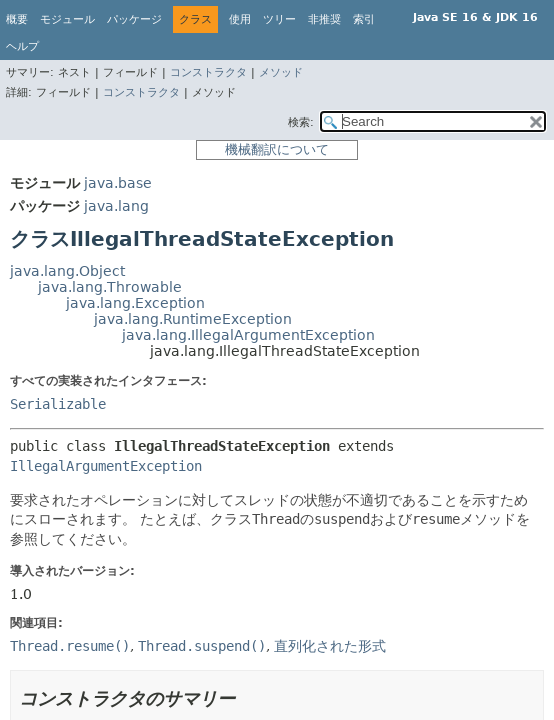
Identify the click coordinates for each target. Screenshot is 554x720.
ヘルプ (22, 46)
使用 (240, 19)
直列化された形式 (330, 646)
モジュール (67, 19)
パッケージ (134, 19)
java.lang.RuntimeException (193, 319)
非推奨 (324, 19)
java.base (118, 183)
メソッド (281, 72)
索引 (364, 19)
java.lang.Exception (135, 303)
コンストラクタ (208, 72)
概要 (17, 19)
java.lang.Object (67, 271)
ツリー (279, 19)
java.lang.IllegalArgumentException (248, 335)
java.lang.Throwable (110, 287)
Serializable (58, 404)
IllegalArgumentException (106, 466)
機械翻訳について (277, 149)
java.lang (116, 206)
